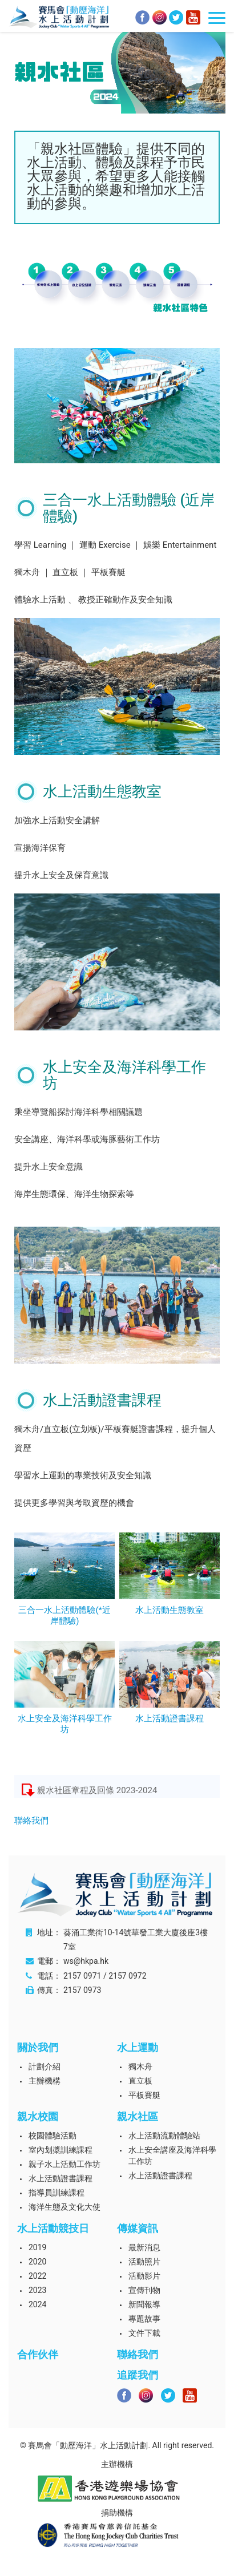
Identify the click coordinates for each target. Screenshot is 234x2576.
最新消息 (144, 2247)
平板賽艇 (144, 2095)
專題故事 (144, 2318)
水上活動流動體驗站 (164, 2135)
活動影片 (144, 2275)
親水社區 (137, 2116)
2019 (37, 2247)
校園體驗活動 (52, 2135)
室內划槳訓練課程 (60, 2149)
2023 (37, 2290)
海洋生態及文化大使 (64, 2206)
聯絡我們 (31, 1820)
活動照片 (144, 2261)
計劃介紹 (44, 2066)
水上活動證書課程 (60, 2178)
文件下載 (144, 2333)
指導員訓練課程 (56, 2192)
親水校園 (37, 2116)
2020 (37, 2261)
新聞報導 (144, 2304)
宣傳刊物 (144, 2290)
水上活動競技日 (53, 2228)
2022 (37, 2275)
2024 (37, 2304)
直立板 (140, 2080)
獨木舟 (140, 2066)
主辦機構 (44, 2080)
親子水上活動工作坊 (64, 2164)
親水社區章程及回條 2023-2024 (97, 1790)
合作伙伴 (37, 2354)
